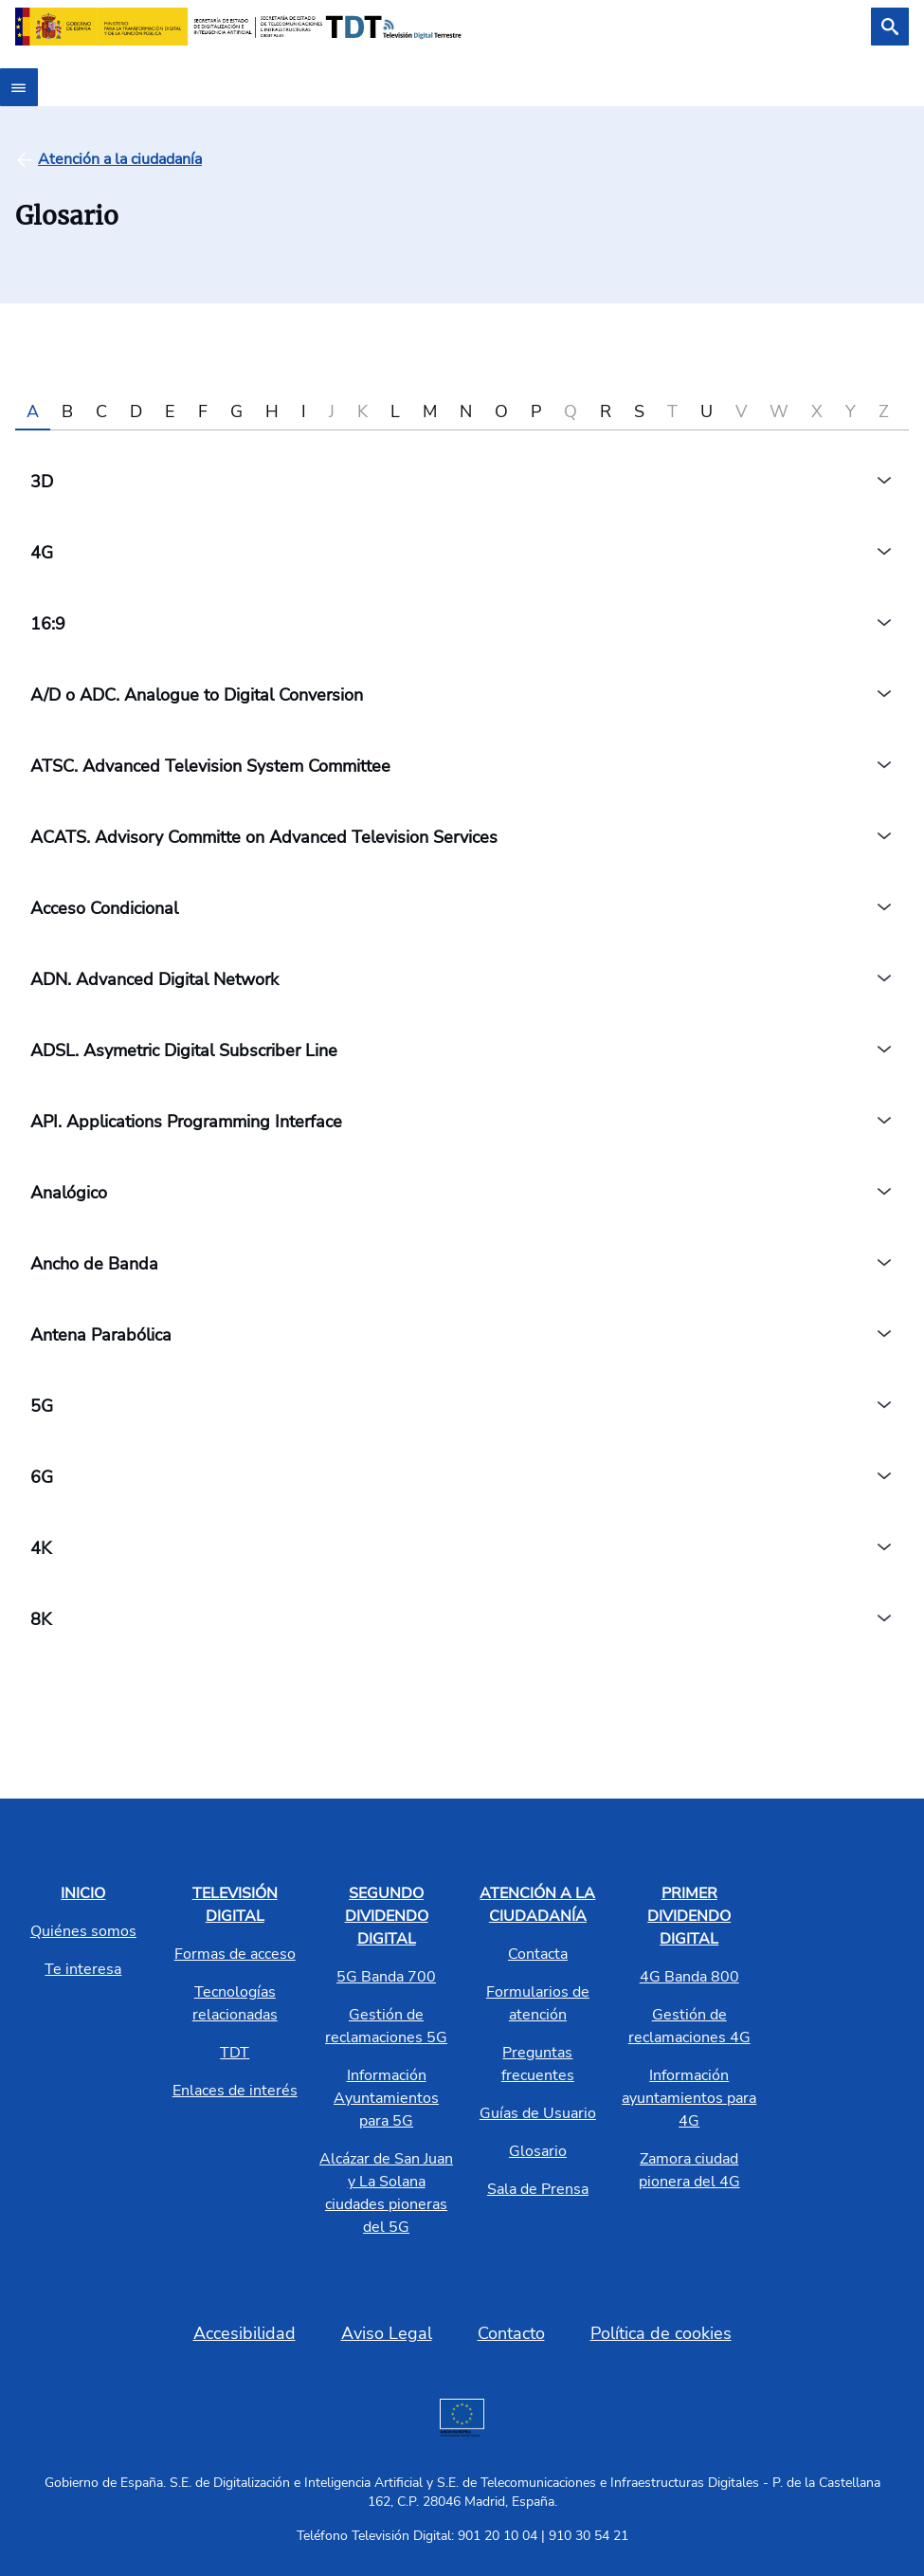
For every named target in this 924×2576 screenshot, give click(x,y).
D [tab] (136, 411)
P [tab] (536, 411)
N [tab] (466, 411)
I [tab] (303, 411)
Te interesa (83, 1969)
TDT (234, 2052)
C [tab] (101, 411)
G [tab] (236, 411)
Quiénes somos (83, 1931)
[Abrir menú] (19, 87)
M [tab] (430, 411)
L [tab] (395, 411)
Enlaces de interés (235, 2090)
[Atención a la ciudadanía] (120, 159)
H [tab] (272, 411)
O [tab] (501, 411)
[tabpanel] (462, 1050)
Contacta (538, 1954)
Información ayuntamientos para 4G (689, 2098)
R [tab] (605, 411)
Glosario (538, 2151)
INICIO (83, 1893)
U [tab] (706, 411)
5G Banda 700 (386, 1976)
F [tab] (203, 411)
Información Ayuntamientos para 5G (386, 2098)
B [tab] (67, 411)
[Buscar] (890, 27)
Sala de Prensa (538, 2189)
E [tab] (170, 411)
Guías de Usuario (538, 2113)
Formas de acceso (235, 1954)
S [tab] (639, 411)
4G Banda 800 (689, 1976)
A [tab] (33, 411)
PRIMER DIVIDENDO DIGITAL (689, 1916)
